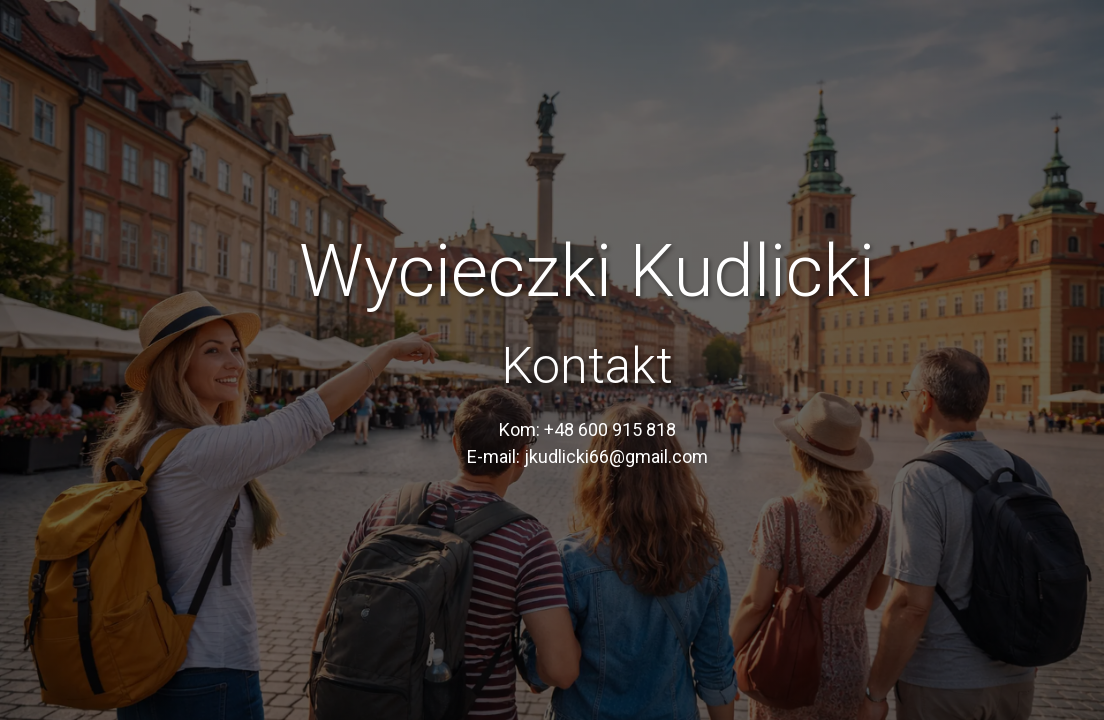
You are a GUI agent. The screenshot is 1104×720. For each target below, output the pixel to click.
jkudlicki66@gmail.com (616, 456)
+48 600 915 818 (610, 429)
